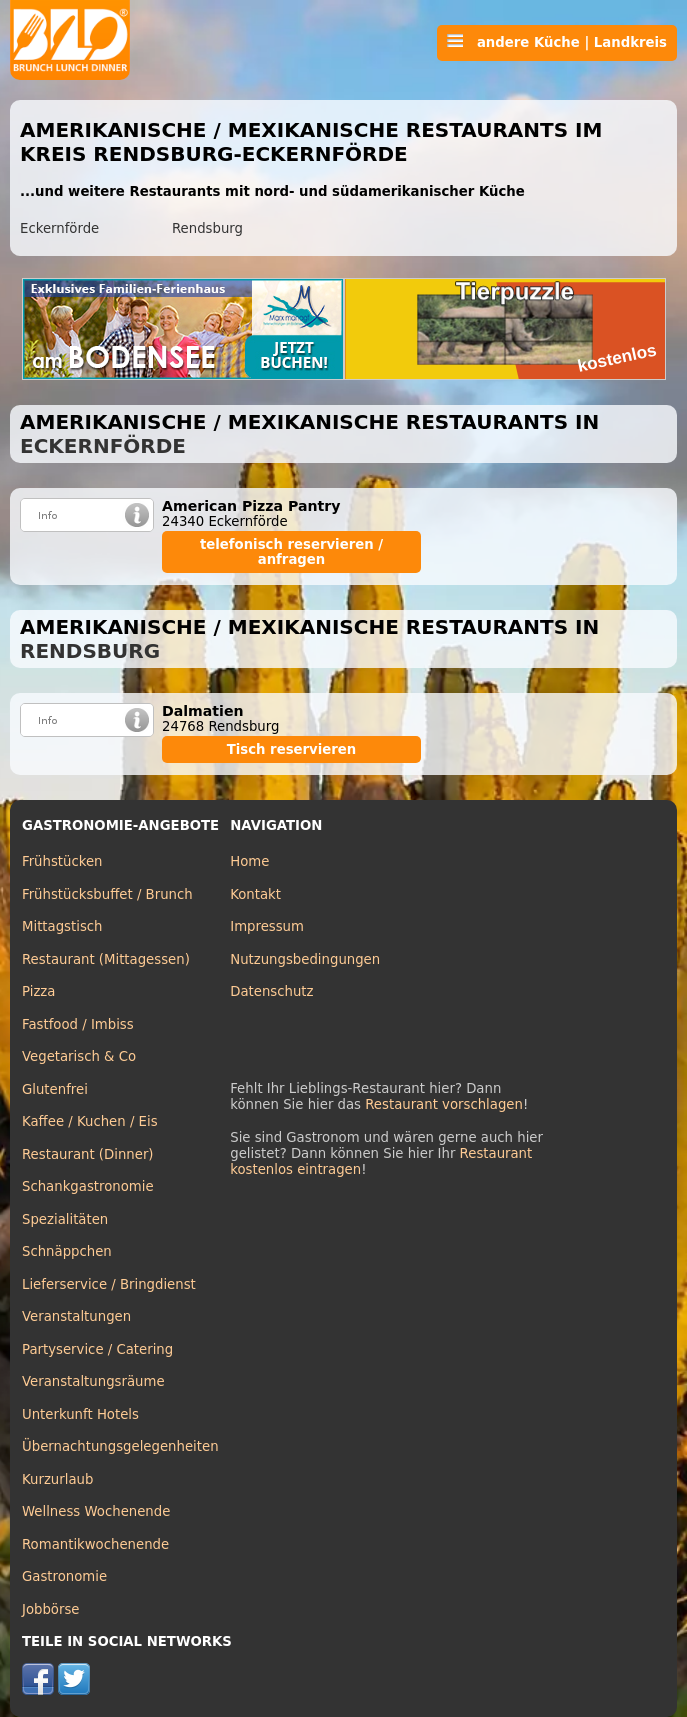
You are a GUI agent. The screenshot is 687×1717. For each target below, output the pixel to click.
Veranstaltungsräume (93, 1381)
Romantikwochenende (95, 1544)
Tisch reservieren (292, 749)
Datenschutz (271, 991)
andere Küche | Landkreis (557, 42)
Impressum (267, 926)
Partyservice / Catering (97, 1349)
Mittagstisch (62, 926)
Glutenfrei (55, 1089)
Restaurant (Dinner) (88, 1154)
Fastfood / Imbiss (78, 1024)
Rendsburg (207, 228)
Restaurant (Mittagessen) (106, 959)
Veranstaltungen (76, 1316)
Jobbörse (51, 1609)
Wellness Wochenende (96, 1511)
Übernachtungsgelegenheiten (120, 1446)
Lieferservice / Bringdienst (109, 1284)
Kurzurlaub (57, 1479)
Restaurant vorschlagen (444, 1104)
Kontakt (255, 894)
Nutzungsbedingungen (305, 959)
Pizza (38, 991)
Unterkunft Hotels (80, 1414)
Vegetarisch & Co (79, 1056)
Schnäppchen (67, 1251)
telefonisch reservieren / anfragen (291, 552)
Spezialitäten (65, 1219)
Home (249, 861)
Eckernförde (59, 228)
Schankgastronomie (88, 1186)
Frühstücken (62, 861)
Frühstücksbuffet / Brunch (107, 894)
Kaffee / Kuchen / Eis (90, 1121)
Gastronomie (64, 1576)
